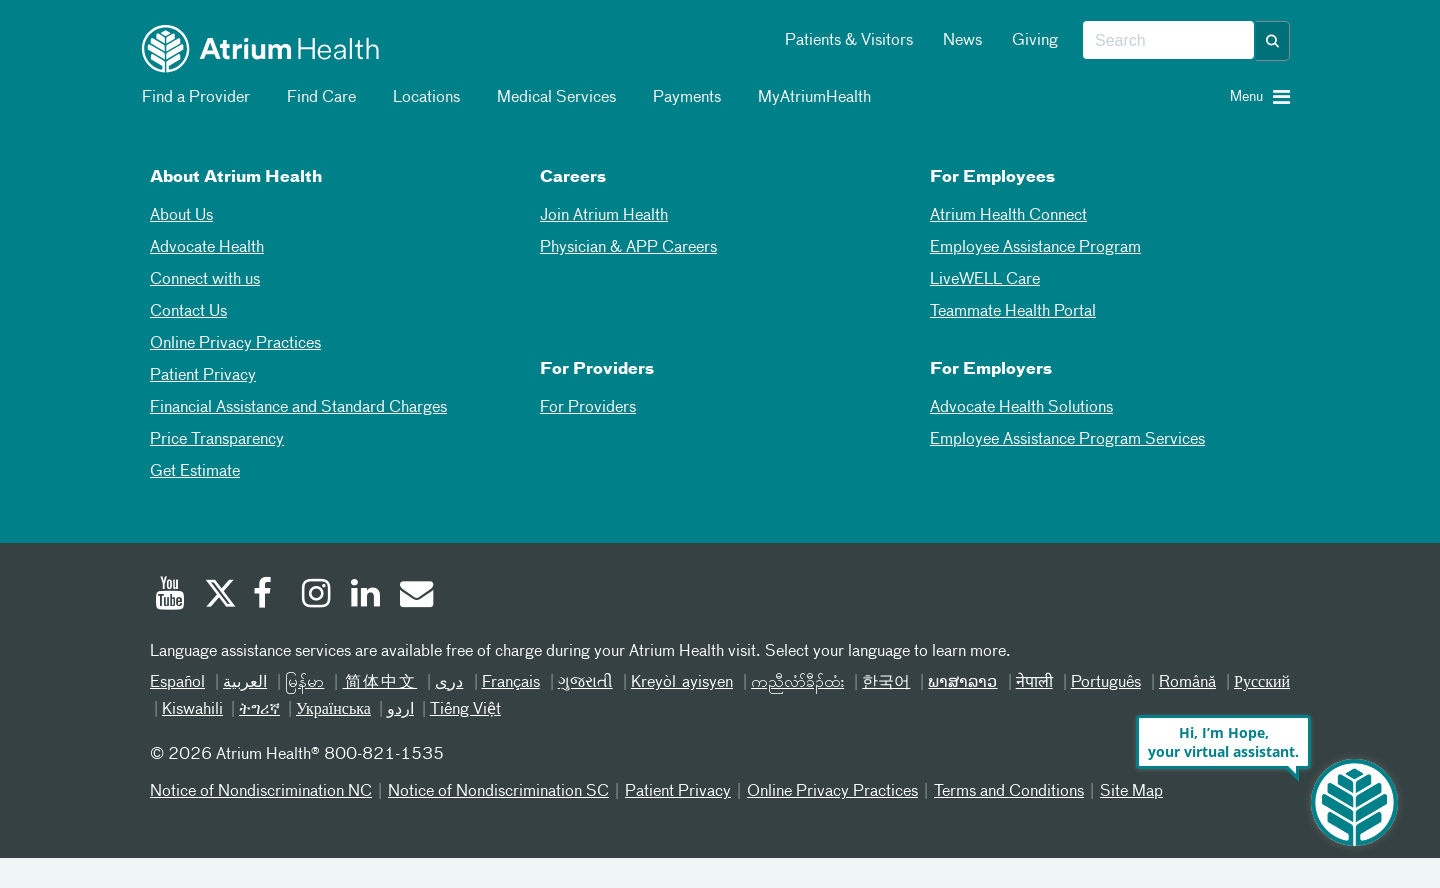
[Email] (415, 596)
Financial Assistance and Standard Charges (298, 408)
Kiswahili (192, 710)
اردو (400, 710)
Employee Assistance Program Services (1067, 440)
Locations (423, 98)
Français (511, 683)
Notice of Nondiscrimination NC (261, 792)
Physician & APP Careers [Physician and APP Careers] (628, 248)
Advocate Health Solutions (1021, 408)
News (962, 41)
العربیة (245, 683)
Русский (1262, 683)
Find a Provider (192, 98)
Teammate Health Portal (1013, 312)
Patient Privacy (203, 376)
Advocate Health (207, 248)
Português (1106, 683)
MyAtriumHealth (811, 98)
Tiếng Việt (465, 710)
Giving (1035, 41)
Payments (683, 98)
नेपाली (1034, 683)
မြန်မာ (304, 683)
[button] (1273, 41)
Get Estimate (195, 472)
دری (449, 683)
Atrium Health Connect (1008, 216)
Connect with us (205, 280)
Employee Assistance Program (1035, 248)
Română (1187, 683)
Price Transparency (217, 440)
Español (177, 683)
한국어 (886, 683)
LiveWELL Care (985, 280)
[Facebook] (268, 596)
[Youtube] (170, 596)
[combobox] (1168, 41)
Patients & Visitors (849, 41)
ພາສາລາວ (962, 683)
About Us (181, 216)
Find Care (318, 98)
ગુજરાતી (585, 683)
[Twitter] (219, 596)
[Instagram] (317, 596)
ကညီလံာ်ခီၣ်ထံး (797, 683)
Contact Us (188, 312)
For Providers (588, 408)
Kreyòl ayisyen (682, 683)
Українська (333, 710)
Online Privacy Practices (235, 344)
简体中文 (379, 683)
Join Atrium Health (604, 216)
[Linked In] (366, 596)
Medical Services (553, 98)
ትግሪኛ (259, 710)
